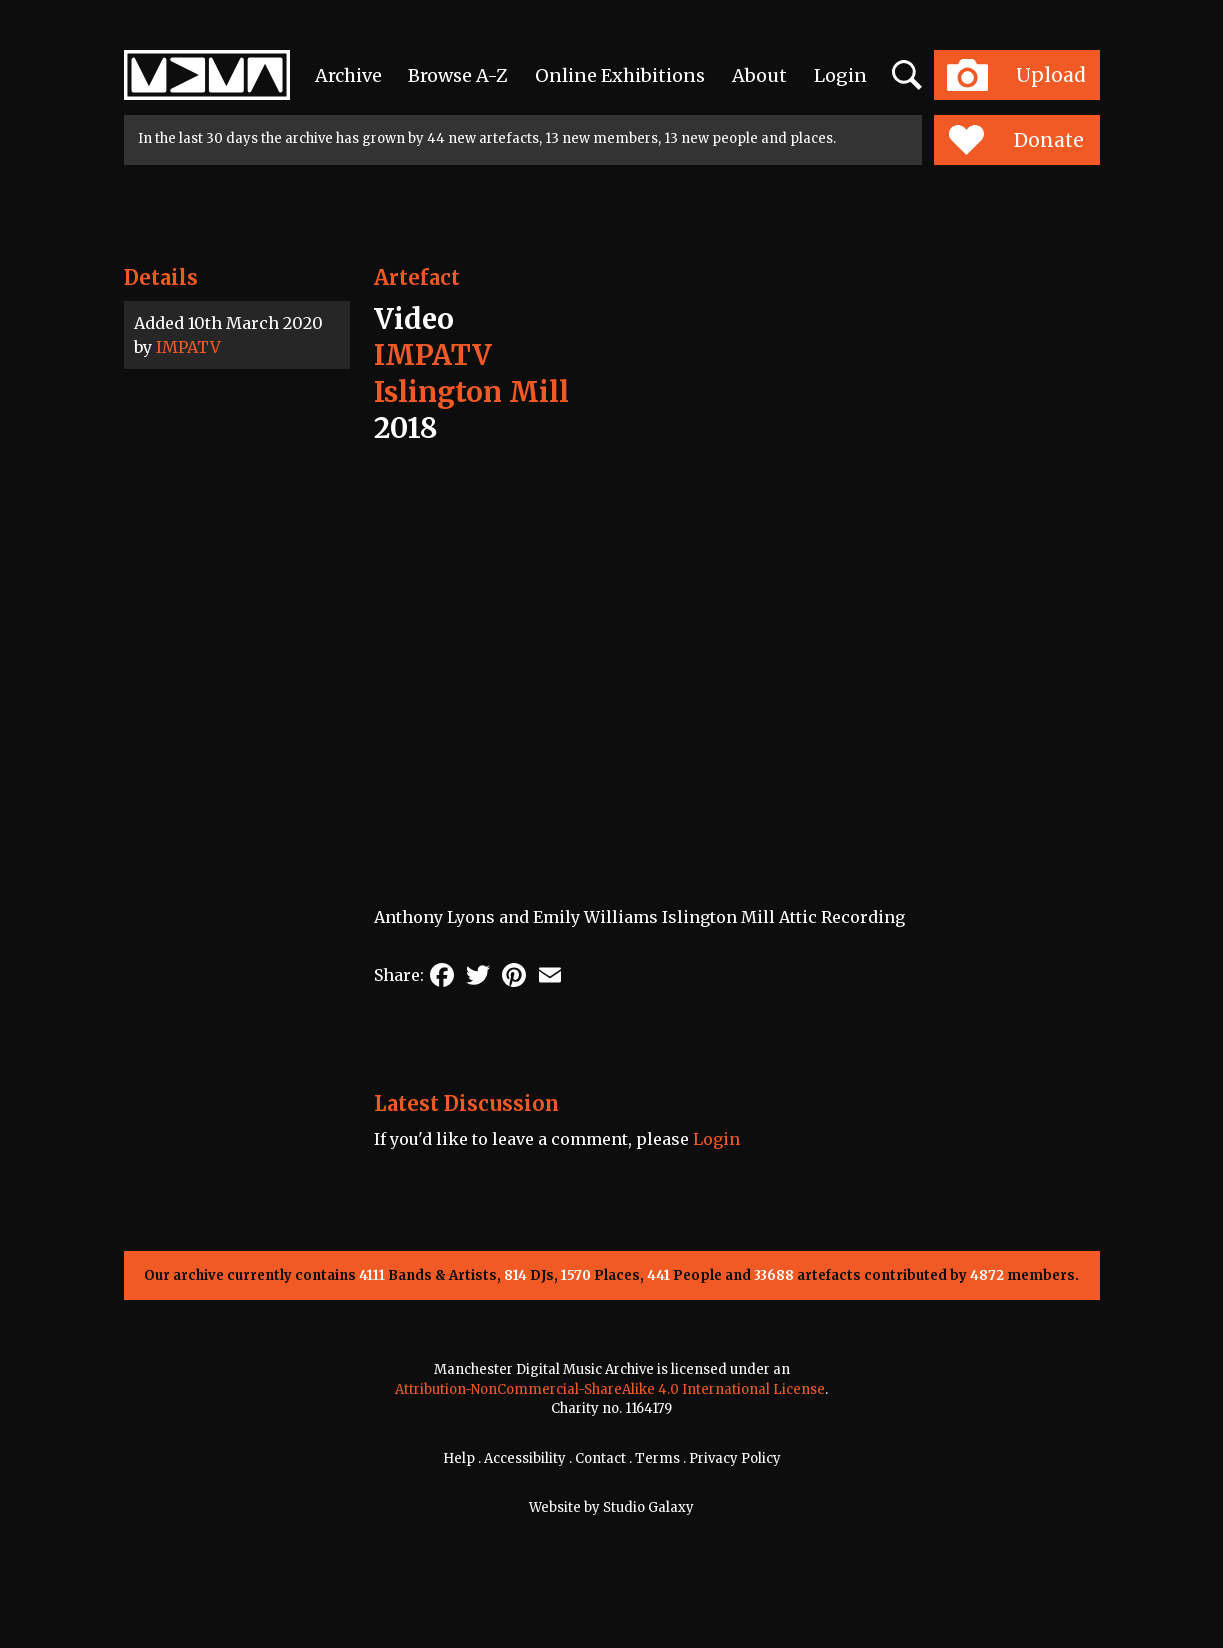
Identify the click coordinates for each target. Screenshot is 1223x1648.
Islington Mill (471, 392)
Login (840, 75)
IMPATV (188, 347)
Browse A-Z (458, 75)
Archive (348, 75)
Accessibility (525, 1458)
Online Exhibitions (620, 75)
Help (459, 1458)
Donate (1016, 140)
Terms (657, 1458)
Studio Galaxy (648, 1507)
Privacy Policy (735, 1458)
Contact (600, 1458)
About (759, 75)
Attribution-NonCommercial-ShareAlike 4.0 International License (610, 1389)
